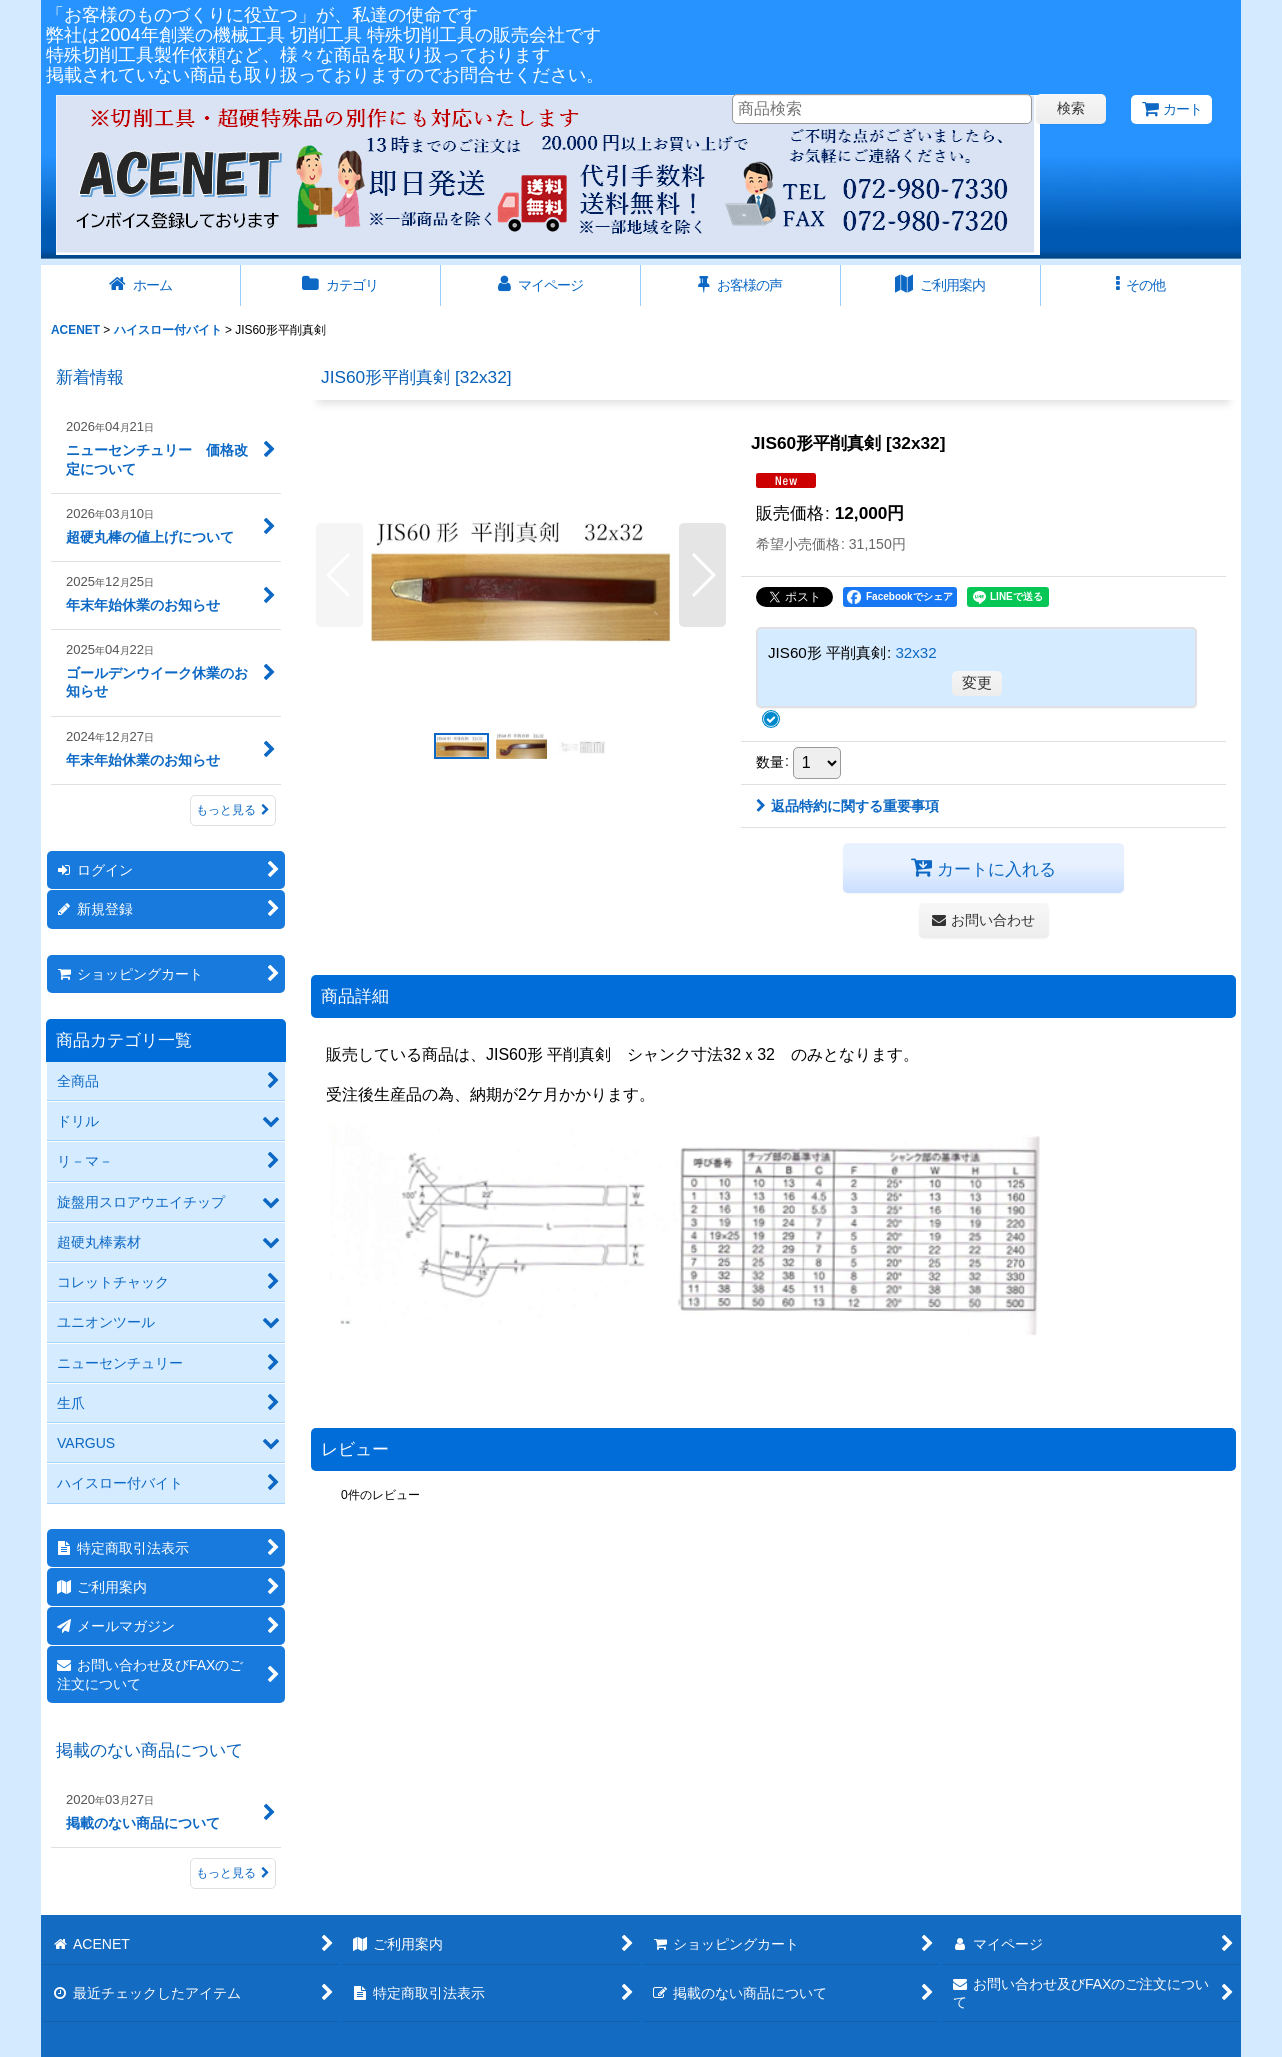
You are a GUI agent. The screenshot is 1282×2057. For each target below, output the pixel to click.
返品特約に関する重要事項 (847, 806)
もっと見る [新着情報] (233, 810)
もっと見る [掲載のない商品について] (233, 1873)
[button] (1141, 285)
